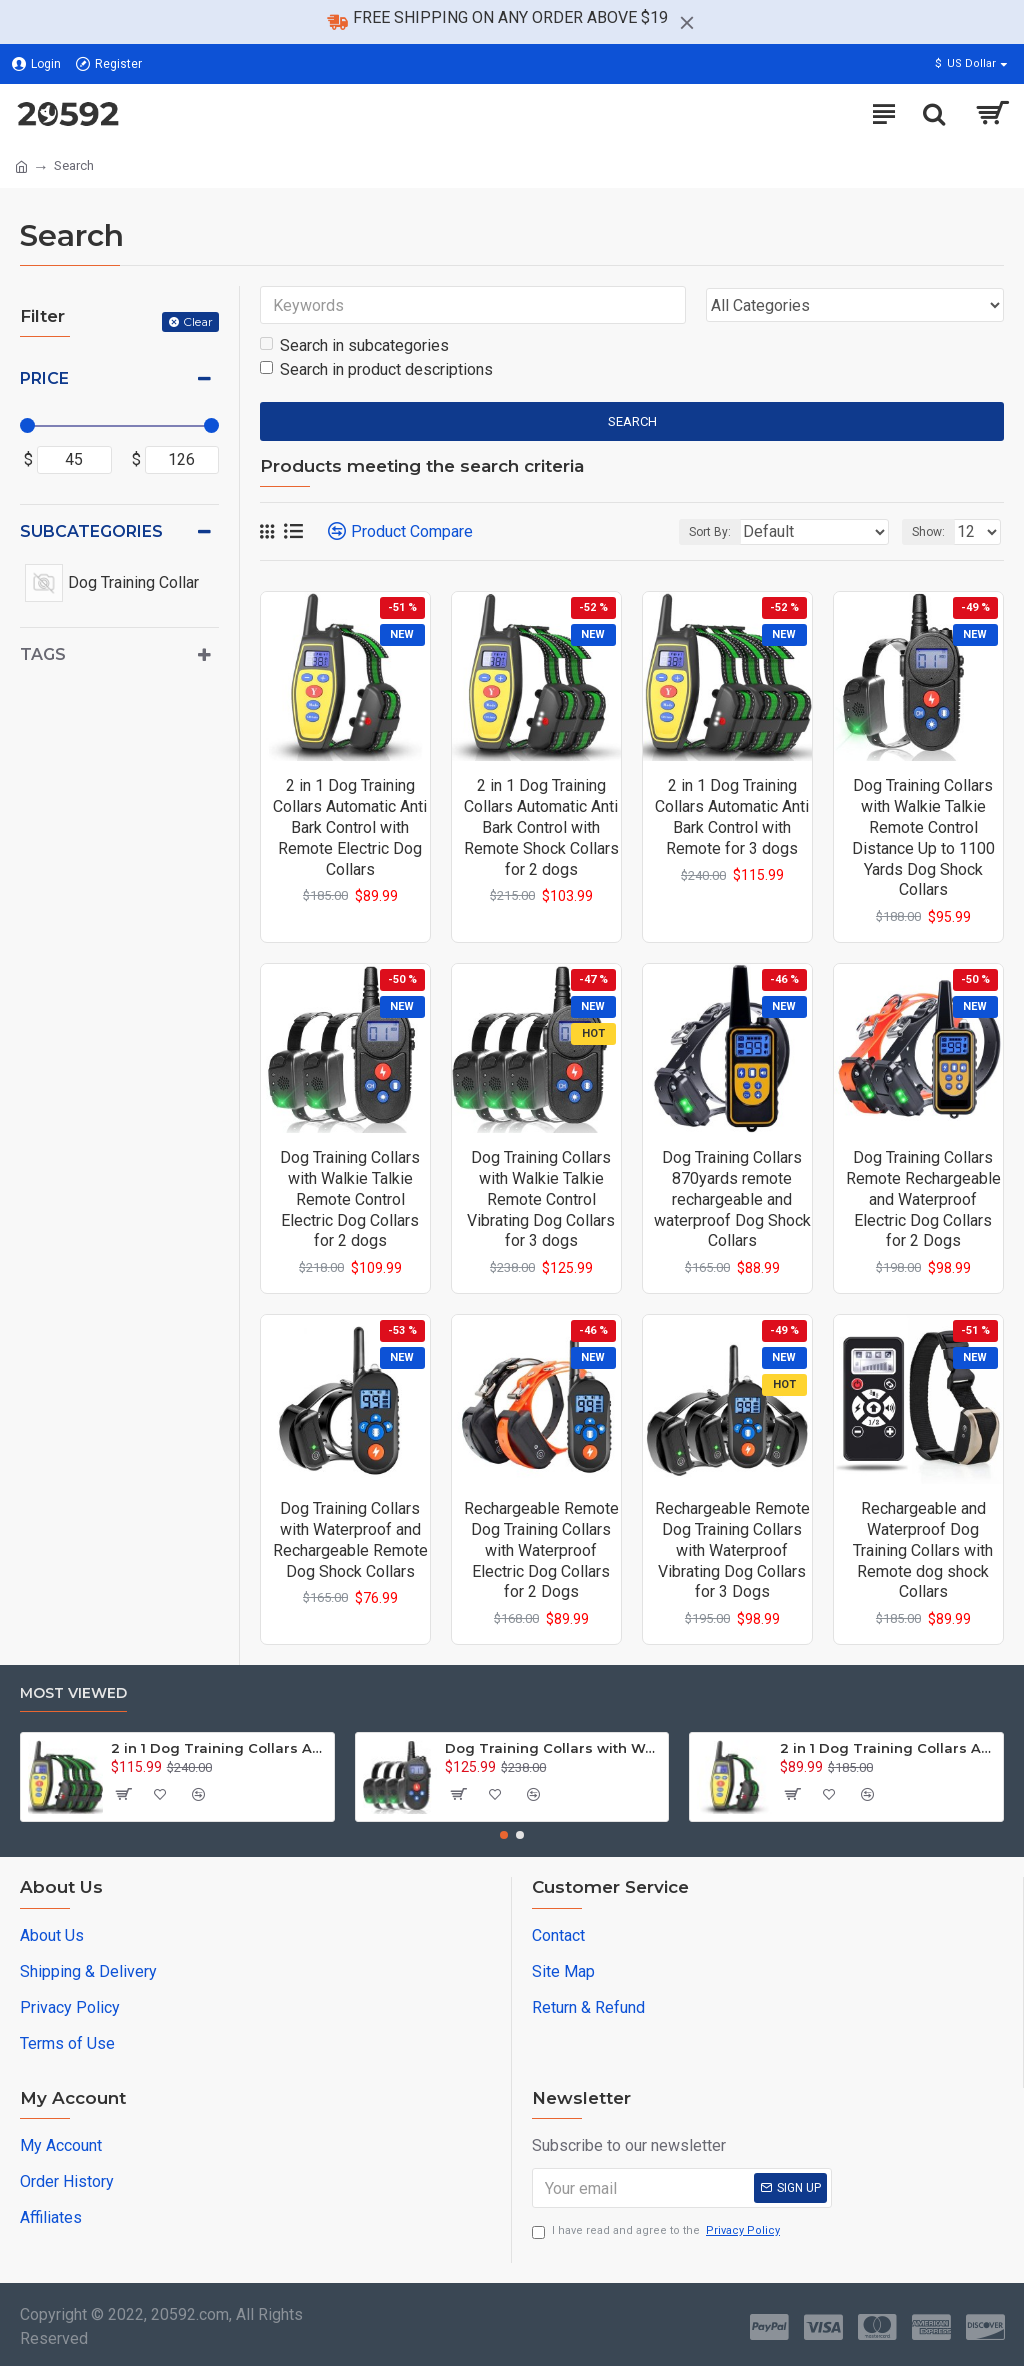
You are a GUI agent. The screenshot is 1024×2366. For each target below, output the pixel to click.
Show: (928, 532)
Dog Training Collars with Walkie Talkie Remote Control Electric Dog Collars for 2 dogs (350, 1199)
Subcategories (91, 531)
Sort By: (710, 532)
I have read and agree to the (657, 2231)
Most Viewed (73, 1693)
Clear (198, 321)
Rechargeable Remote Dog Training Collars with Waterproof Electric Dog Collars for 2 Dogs (541, 1550)
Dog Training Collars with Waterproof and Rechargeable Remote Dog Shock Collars (350, 1539)
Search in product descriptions (376, 369)
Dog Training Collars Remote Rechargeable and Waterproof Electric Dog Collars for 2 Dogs (923, 1199)
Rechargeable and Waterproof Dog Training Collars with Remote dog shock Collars (923, 1550)
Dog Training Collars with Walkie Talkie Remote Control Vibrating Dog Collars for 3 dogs (541, 1199)
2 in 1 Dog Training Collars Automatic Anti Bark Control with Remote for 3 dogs (732, 816)
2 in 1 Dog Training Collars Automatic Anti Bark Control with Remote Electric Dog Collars (350, 827)
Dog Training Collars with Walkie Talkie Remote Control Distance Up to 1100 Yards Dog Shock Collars (923, 837)
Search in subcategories (354, 345)
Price (44, 378)
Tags (43, 654)
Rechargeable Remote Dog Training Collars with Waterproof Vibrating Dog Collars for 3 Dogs (732, 1550)
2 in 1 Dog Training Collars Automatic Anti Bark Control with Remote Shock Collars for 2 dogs (541, 827)
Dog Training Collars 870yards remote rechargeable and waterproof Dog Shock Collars (732, 1199)
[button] (504, 1835)
